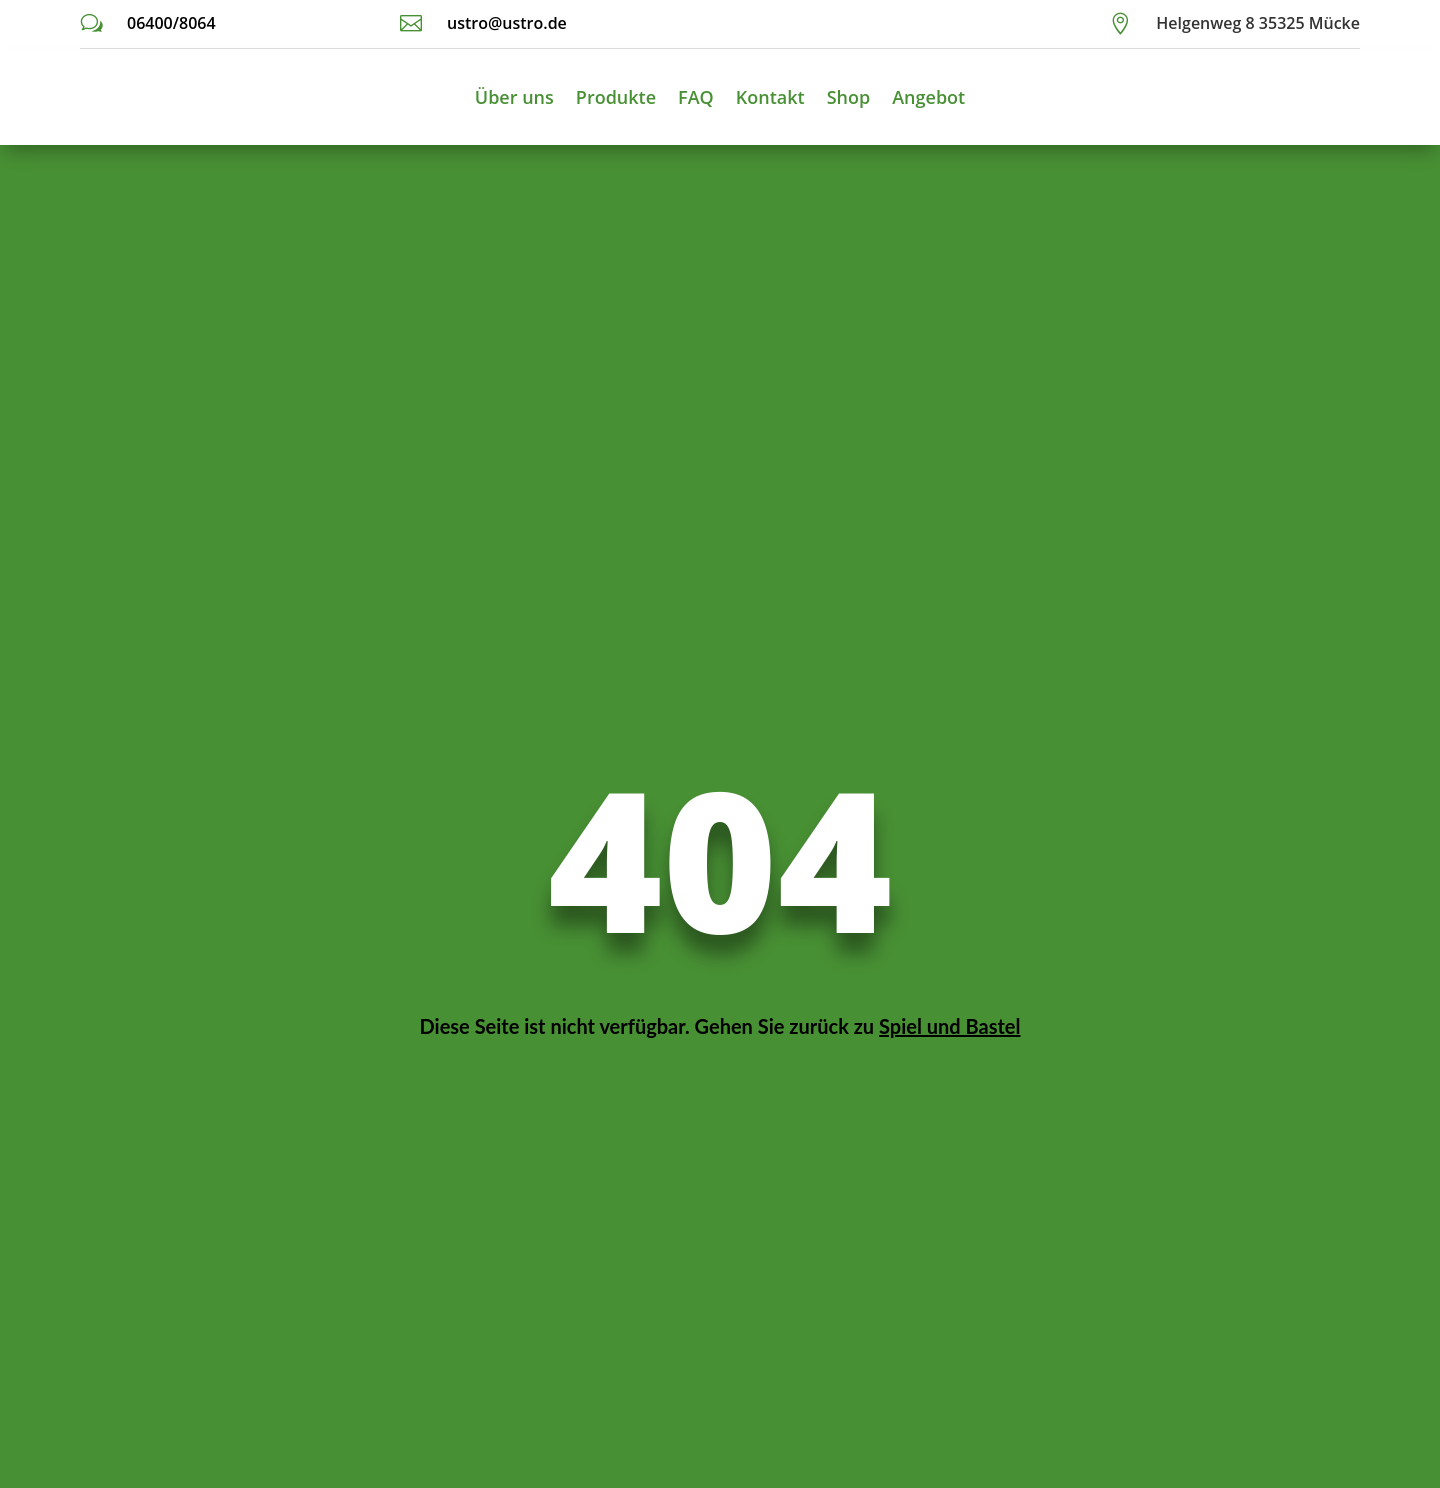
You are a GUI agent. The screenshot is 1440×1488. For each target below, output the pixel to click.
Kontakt (770, 97)
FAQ (696, 97)
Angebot (928, 97)
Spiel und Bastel (949, 1026)
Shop (849, 97)
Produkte (616, 97)
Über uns (514, 97)
